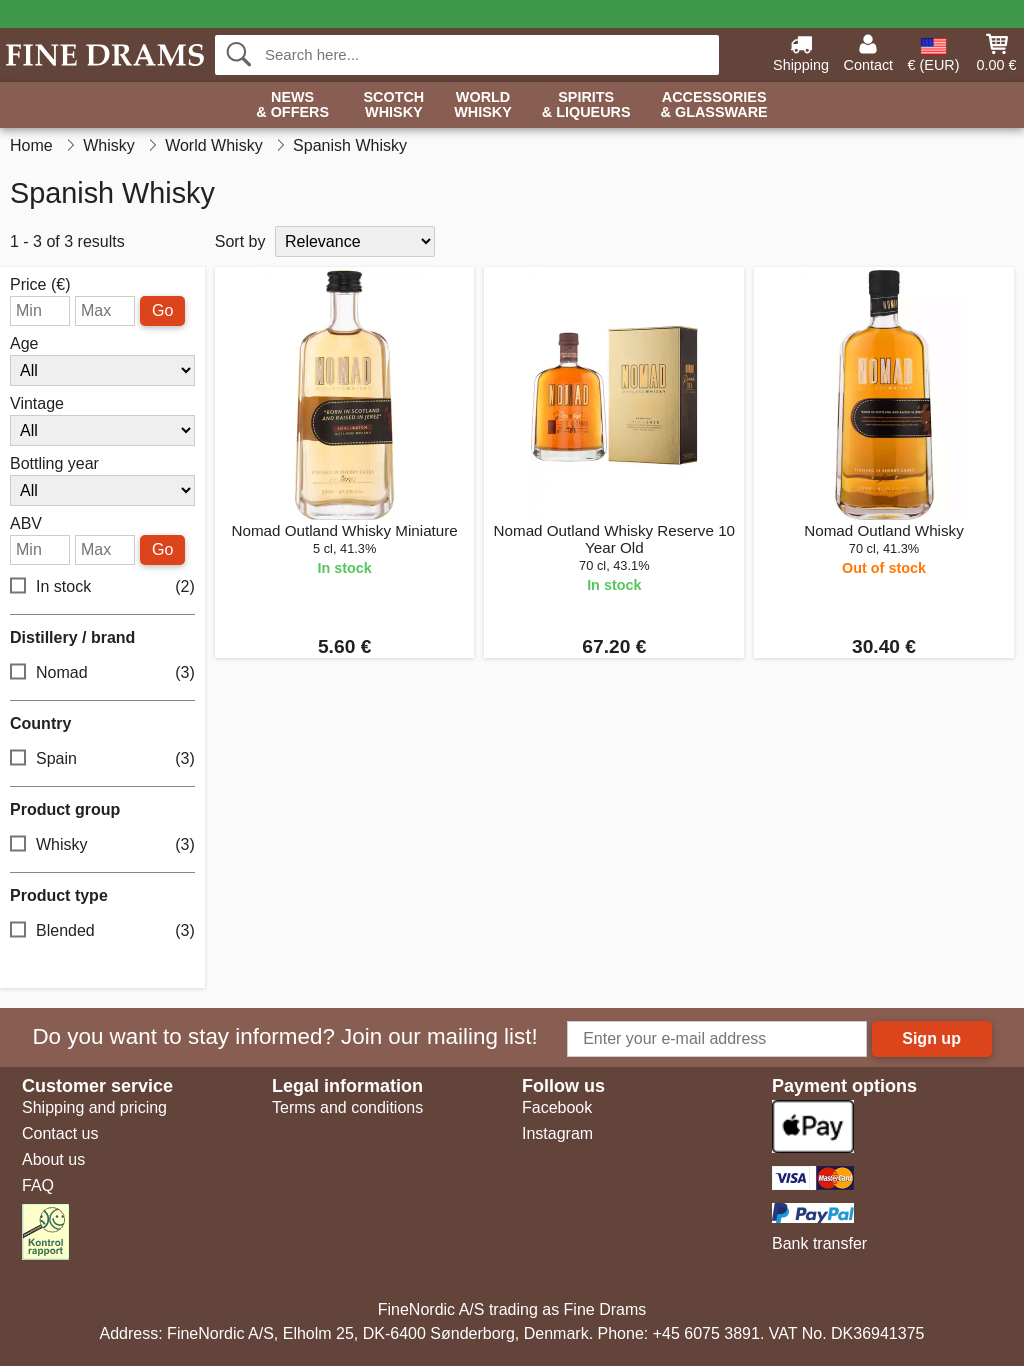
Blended (102, 931)
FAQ (38, 1185)
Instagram (557, 1133)
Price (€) (40, 285)
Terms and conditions (347, 1107)
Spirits (586, 105)
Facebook (557, 1107)
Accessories (714, 105)
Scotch (393, 105)
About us (53, 1159)
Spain (102, 759)
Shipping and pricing (94, 1107)
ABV (26, 524)
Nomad (102, 673)
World (483, 105)
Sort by (240, 241)
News (292, 105)
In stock (102, 587)
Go (162, 310)
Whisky (102, 845)
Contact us (60, 1133)
